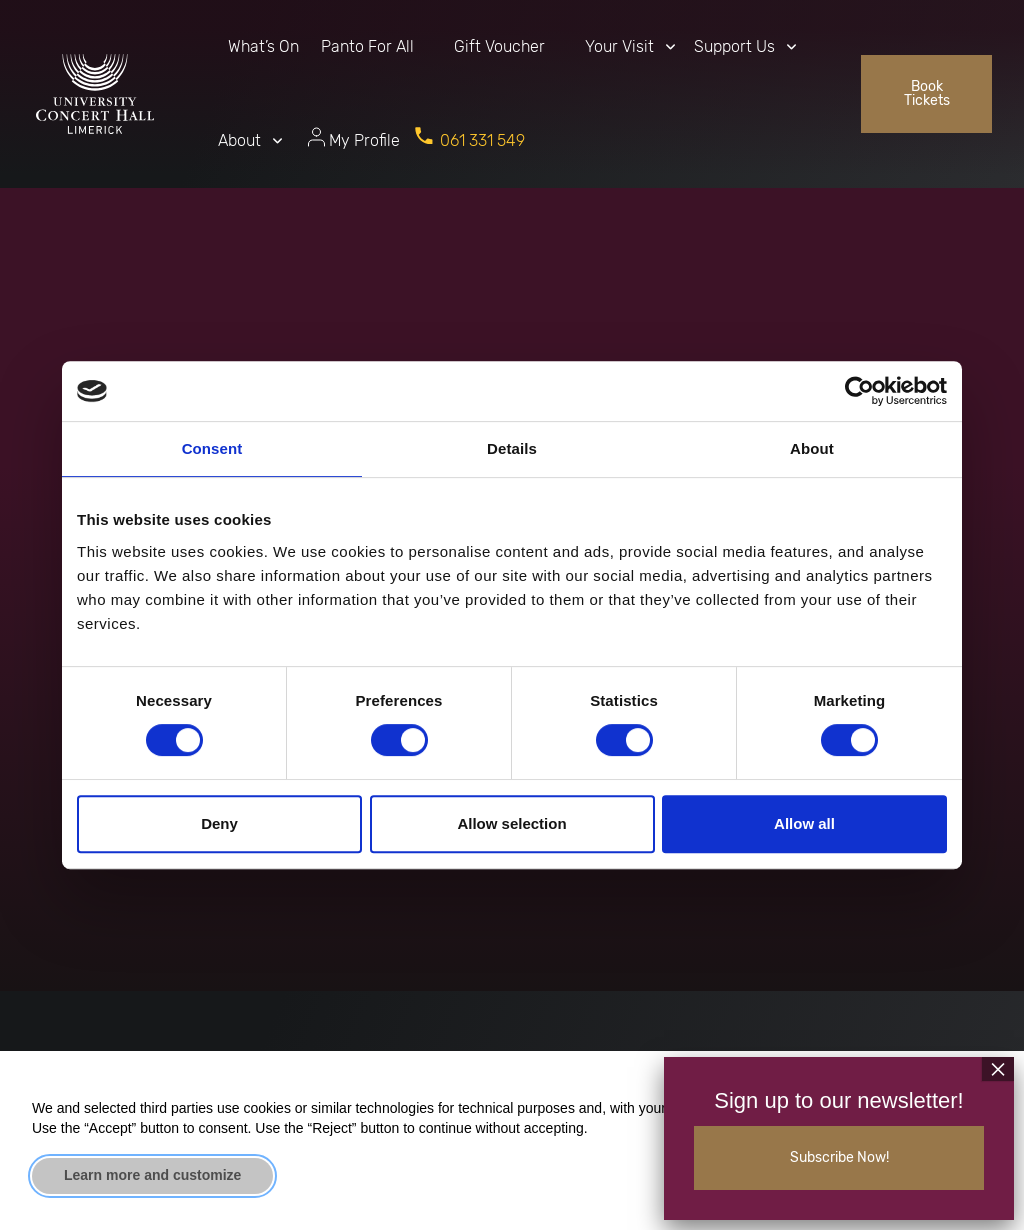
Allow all (804, 823)
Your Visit (619, 46)
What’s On (263, 46)
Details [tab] (512, 448)
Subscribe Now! (839, 1157)
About (239, 140)
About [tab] (812, 448)
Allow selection (511, 823)
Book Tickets (927, 93)
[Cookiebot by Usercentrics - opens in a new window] (859, 391)
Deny (219, 823)
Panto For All (367, 46)
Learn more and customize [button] (152, 1175)
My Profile (364, 140)
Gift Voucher (499, 46)
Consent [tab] (212, 448)
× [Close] (998, 1069)
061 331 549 (482, 140)
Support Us (734, 46)
